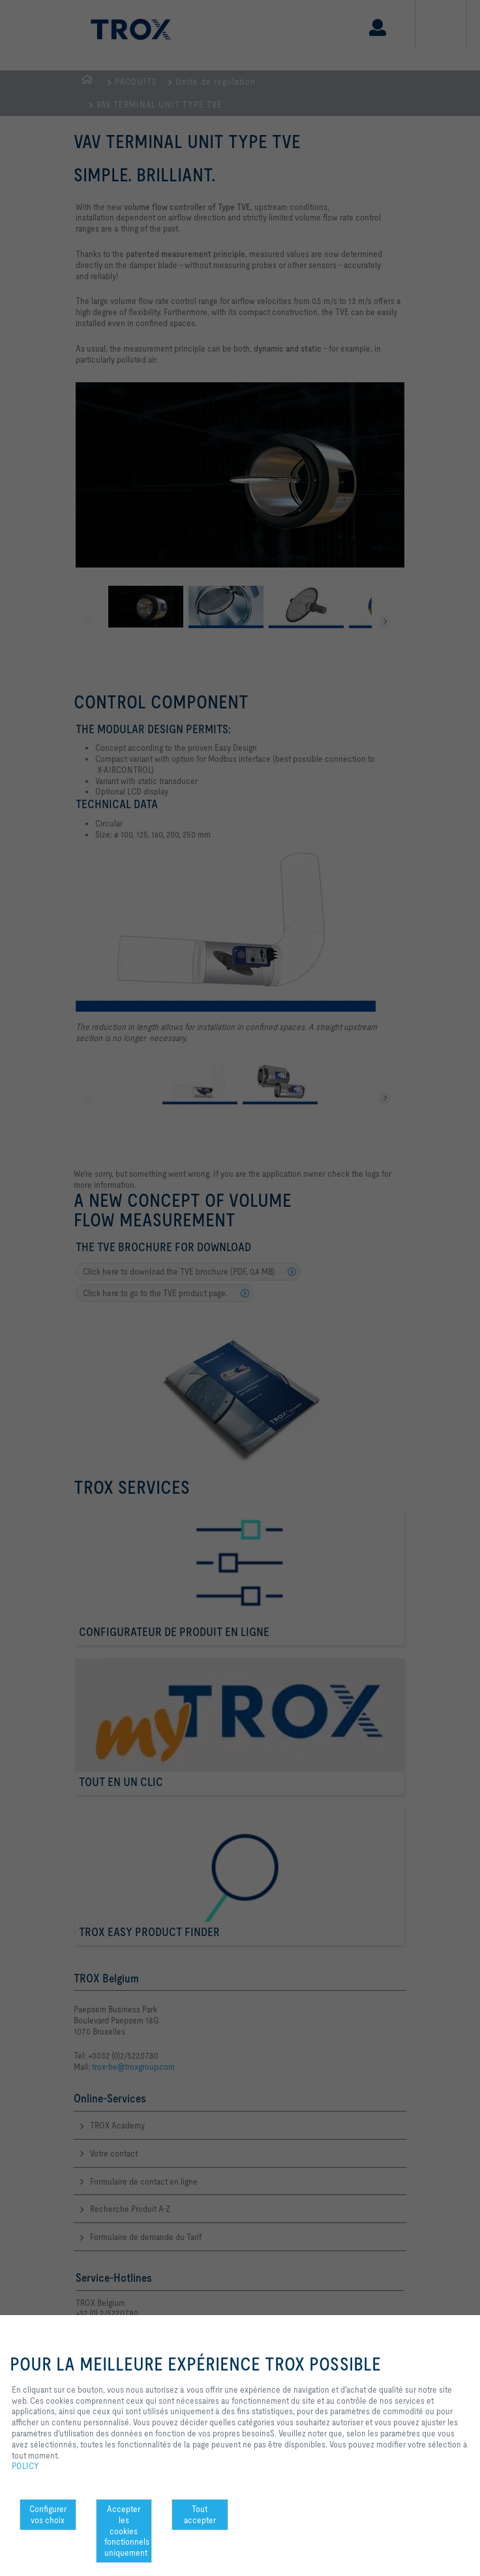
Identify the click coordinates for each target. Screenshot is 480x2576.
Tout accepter (200, 2514)
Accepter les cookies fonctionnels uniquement (126, 2531)
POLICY (25, 2466)
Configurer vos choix (48, 2514)
